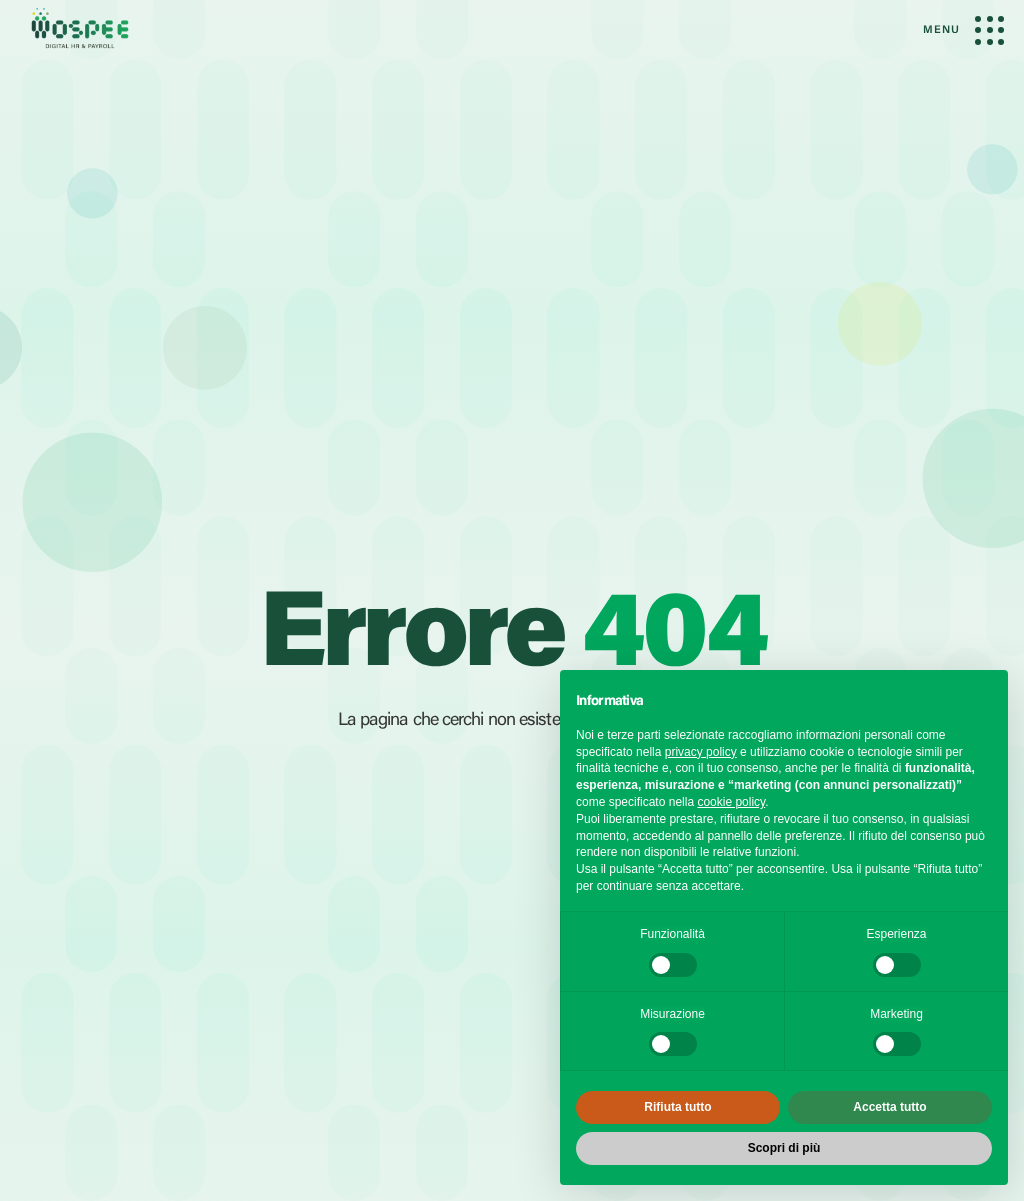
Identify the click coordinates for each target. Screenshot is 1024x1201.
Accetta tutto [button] (889, 1107)
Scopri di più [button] (784, 1148)
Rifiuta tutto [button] (677, 1107)
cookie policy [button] (731, 802)
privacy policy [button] (701, 752)
